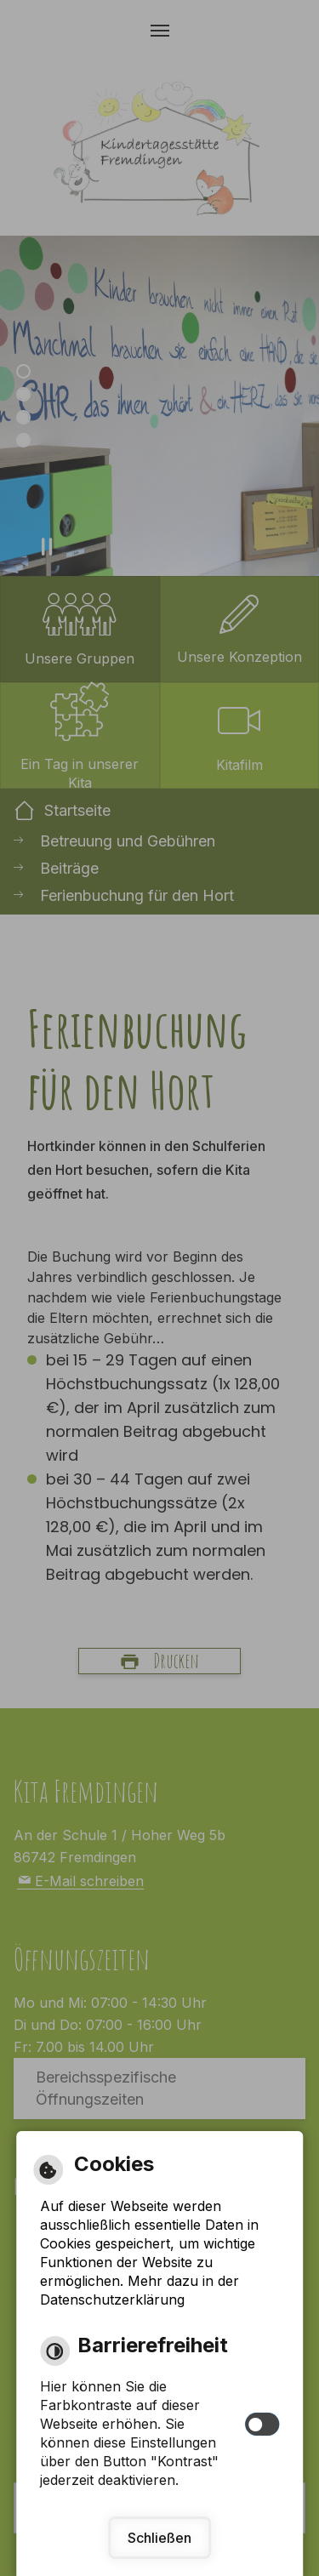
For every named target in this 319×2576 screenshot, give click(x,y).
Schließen (159, 2537)
